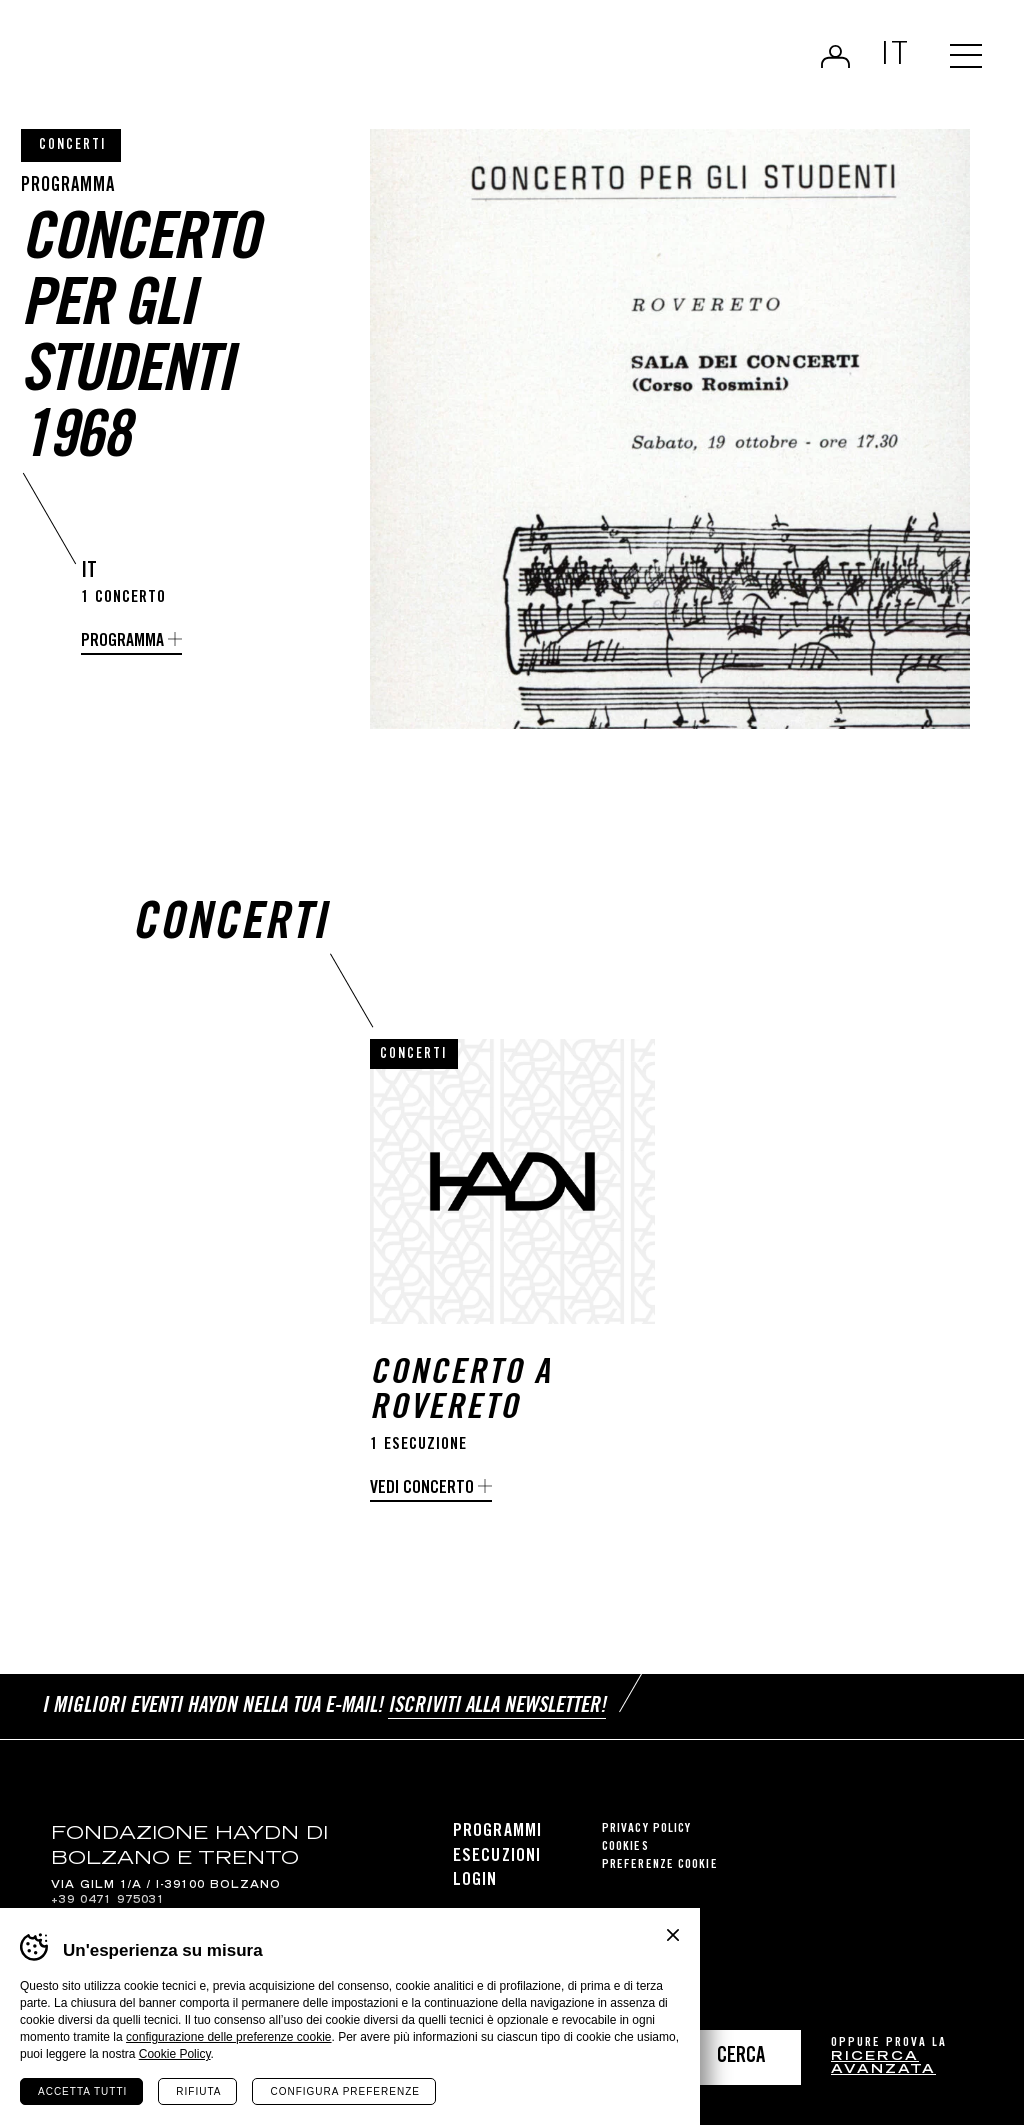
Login (835, 56)
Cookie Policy (175, 2054)
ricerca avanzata (883, 2064)
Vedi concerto (422, 1489)
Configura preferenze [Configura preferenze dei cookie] (344, 2091)
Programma (122, 642)
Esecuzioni (497, 1857)
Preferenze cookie (660, 1865)
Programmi (497, 1832)
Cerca (741, 2057)
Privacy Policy (646, 1829)
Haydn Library (207, 64)
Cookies (625, 1847)
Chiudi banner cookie (673, 1935)
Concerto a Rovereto (461, 1393)
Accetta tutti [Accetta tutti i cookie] (82, 2091)
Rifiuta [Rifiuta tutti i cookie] (198, 2091)
